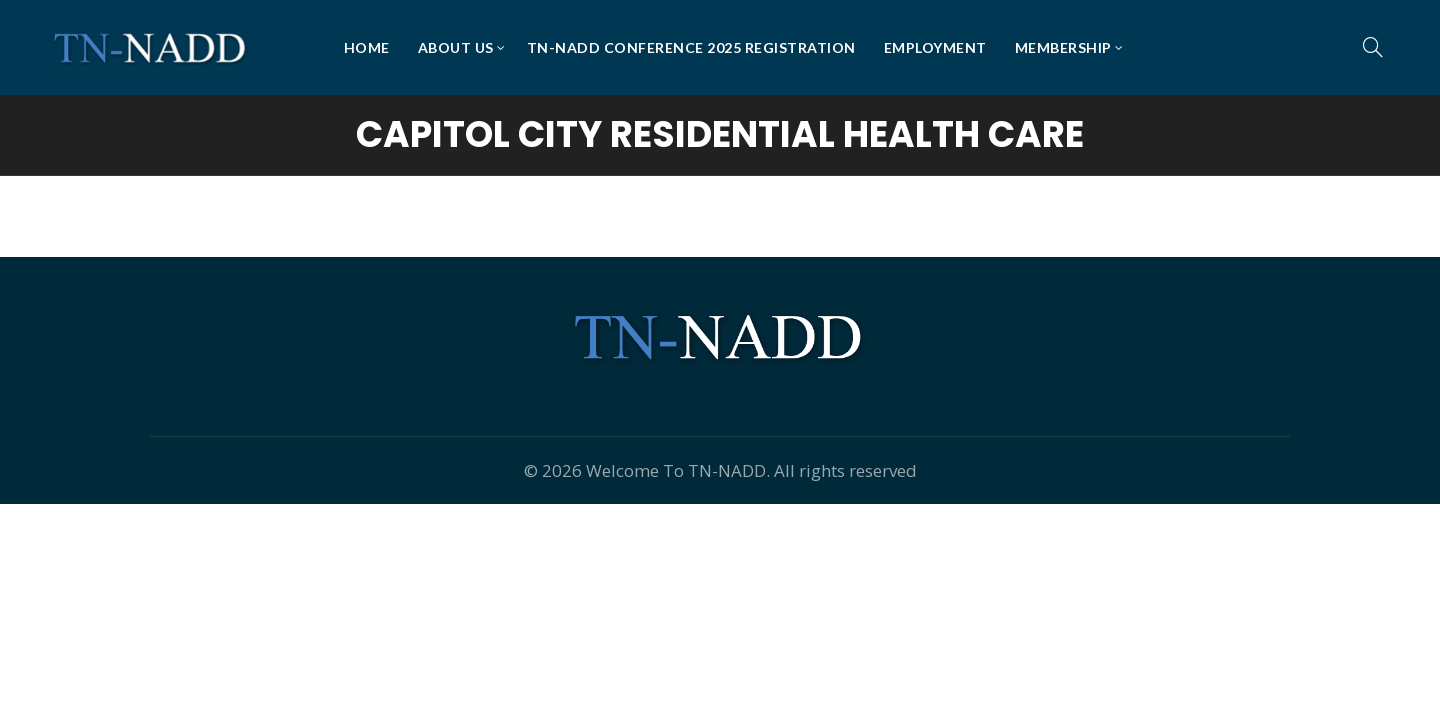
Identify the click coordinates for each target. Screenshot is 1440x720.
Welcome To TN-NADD (676, 470)
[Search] (1373, 47)
